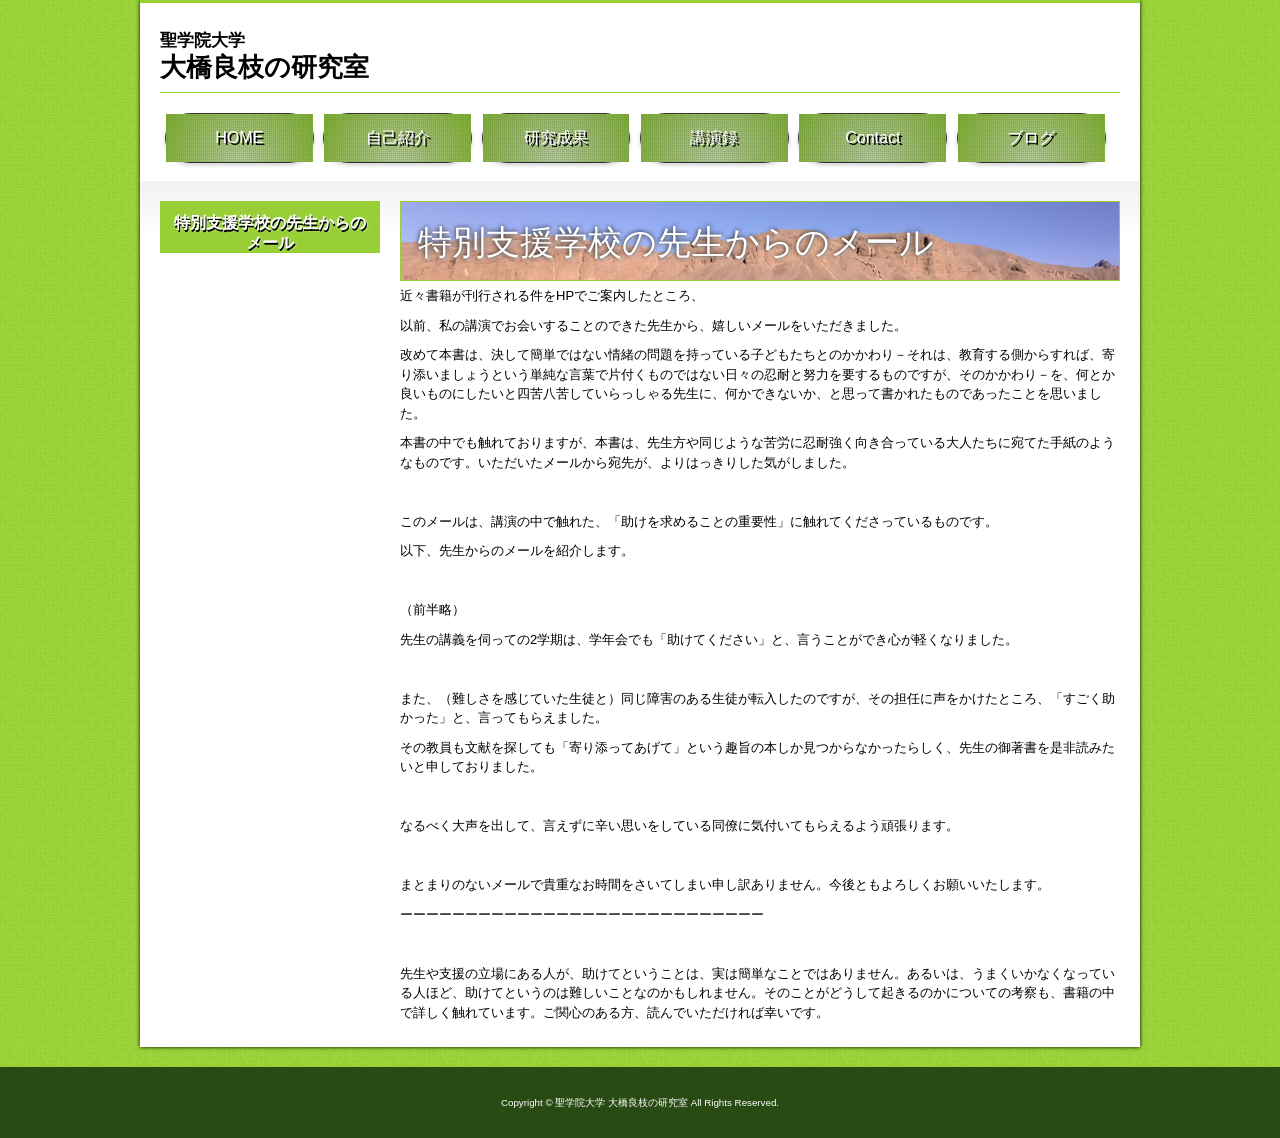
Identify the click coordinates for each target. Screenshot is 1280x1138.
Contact (873, 140)
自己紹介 (398, 140)
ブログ (1031, 140)
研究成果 (556, 140)
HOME (239, 140)
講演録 (714, 140)
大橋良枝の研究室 (264, 55)
